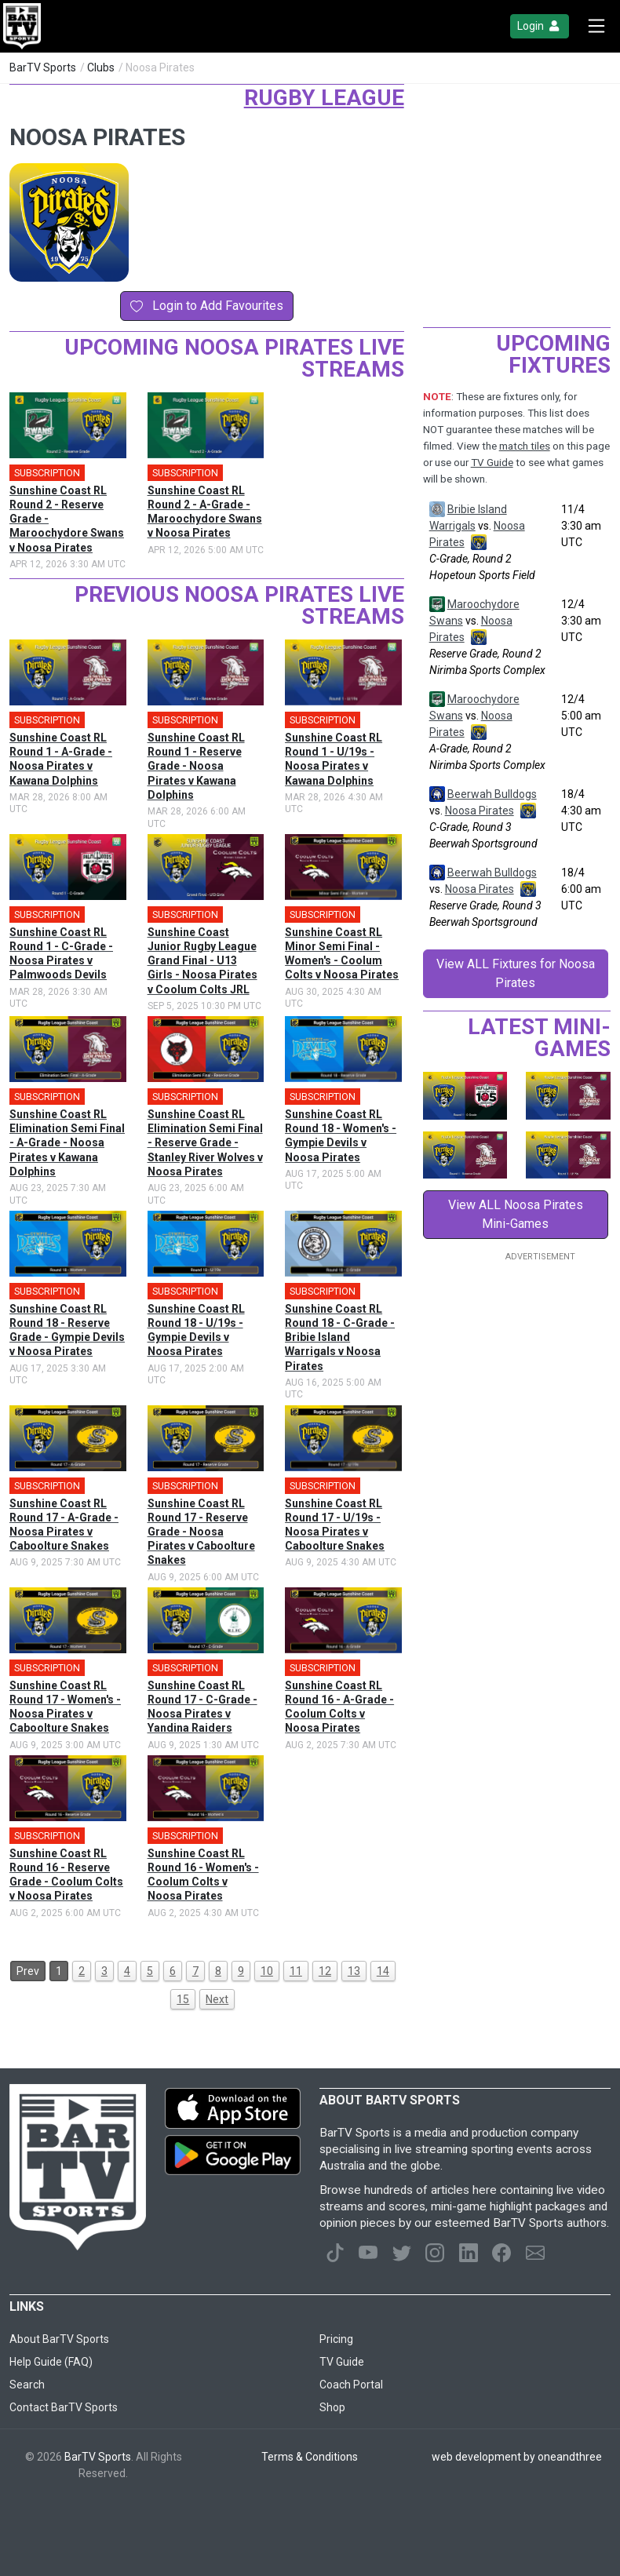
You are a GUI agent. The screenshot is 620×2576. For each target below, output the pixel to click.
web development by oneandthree (517, 2456)
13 (354, 1971)
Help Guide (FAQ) (51, 2362)
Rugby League (324, 98)
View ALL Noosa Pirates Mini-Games (515, 1214)
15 (183, 1999)
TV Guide (492, 462)
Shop (332, 2407)
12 (325, 1971)
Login (539, 26)
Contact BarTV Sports (63, 2407)
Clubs (101, 67)
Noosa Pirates (479, 810)
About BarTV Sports (59, 2339)
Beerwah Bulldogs (492, 794)
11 (296, 1971)
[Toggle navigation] (596, 26)
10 (267, 1971)
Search (27, 2384)
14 (383, 1971)
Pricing (336, 2339)
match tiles (524, 446)
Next (217, 1999)
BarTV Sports (42, 67)
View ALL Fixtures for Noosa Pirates (515, 973)
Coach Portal (351, 2384)
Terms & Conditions (309, 2456)
